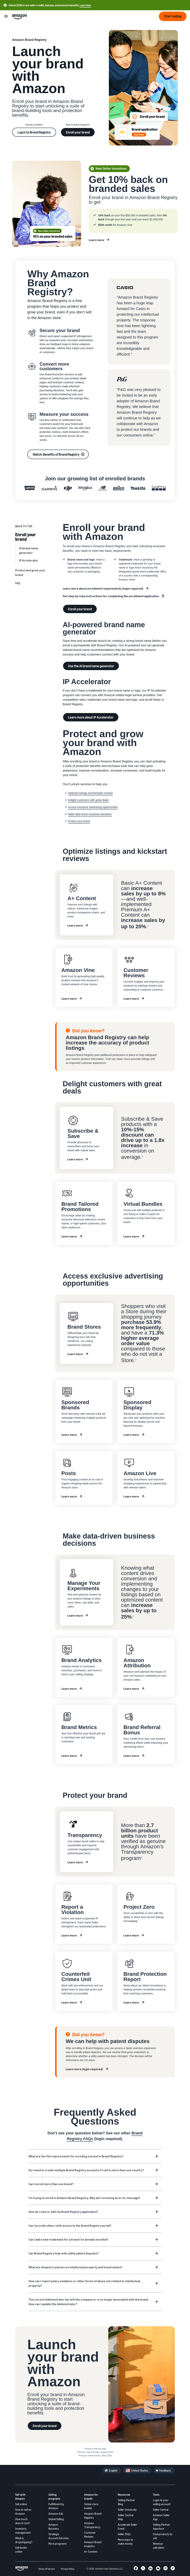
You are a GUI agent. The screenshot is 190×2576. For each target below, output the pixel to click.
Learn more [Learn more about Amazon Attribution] (131, 1688)
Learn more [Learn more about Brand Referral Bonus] (131, 1756)
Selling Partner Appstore (161, 2526)
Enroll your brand (78, 132)
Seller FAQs (124, 2534)
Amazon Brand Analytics (92, 2544)
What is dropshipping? (23, 2540)
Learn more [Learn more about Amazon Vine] (69, 998)
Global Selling (56, 2519)
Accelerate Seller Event (127, 2526)
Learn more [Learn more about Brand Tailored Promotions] (69, 1236)
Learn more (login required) (84, 2069)
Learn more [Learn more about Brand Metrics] (69, 1756)
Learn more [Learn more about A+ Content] (75, 925)
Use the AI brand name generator (91, 666)
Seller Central (160, 2509)
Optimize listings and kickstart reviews (90, 793)
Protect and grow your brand (30, 572)
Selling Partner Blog (126, 2502)
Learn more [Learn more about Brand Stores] (75, 1354)
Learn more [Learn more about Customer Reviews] (131, 998)
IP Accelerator (28, 560)
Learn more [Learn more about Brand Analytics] (69, 1688)
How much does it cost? (22, 2521)
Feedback (165, 2470)
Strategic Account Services (58, 2536)
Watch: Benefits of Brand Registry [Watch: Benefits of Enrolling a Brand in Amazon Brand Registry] (56, 454)
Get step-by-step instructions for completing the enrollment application (111, 596)
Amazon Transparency (92, 2525)
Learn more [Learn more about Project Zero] (131, 1935)
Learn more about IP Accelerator (90, 717)
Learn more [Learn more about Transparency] (75, 1862)
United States (139, 2470)
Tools (156, 2494)
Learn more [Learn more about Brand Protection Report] (131, 2002)
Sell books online (21, 2549)
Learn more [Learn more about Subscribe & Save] (75, 1159)
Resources (124, 2494)
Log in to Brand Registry (34, 132)
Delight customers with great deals (88, 800)
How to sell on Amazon (23, 2511)
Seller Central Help (125, 2517)
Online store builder (91, 2506)
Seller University (127, 2509)
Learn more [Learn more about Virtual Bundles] (131, 1236)
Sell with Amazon (20, 2496)
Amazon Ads (55, 2513)
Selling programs (54, 2496)
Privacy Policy (67, 2568)
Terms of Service (46, 2568)
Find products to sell (162, 2536)
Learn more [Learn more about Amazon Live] (131, 1496)
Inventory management (23, 2530)
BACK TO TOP (23, 526)
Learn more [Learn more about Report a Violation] (69, 1935)
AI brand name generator (28, 550)
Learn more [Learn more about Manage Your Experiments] (75, 1615)
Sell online (21, 2504)
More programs (57, 2543)
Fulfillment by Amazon (56, 2506)
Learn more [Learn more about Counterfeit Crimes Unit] (69, 2002)
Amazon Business (53, 2526)
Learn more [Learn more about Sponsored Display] (131, 1435)
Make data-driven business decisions (90, 814)
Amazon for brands (91, 2496)
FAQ (17, 583)
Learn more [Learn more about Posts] (69, 1496)
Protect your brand (79, 821)
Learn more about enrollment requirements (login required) (103, 588)
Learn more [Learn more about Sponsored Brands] (69, 1435)
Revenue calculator (159, 2545)
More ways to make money (125, 2541)
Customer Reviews (90, 2534)
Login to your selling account (161, 2502)
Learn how (85, 5)
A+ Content (90, 2551)
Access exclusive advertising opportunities (93, 807)
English (113, 2470)
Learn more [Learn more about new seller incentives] (96, 240)
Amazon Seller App (161, 2517)
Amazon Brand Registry (92, 2515)
